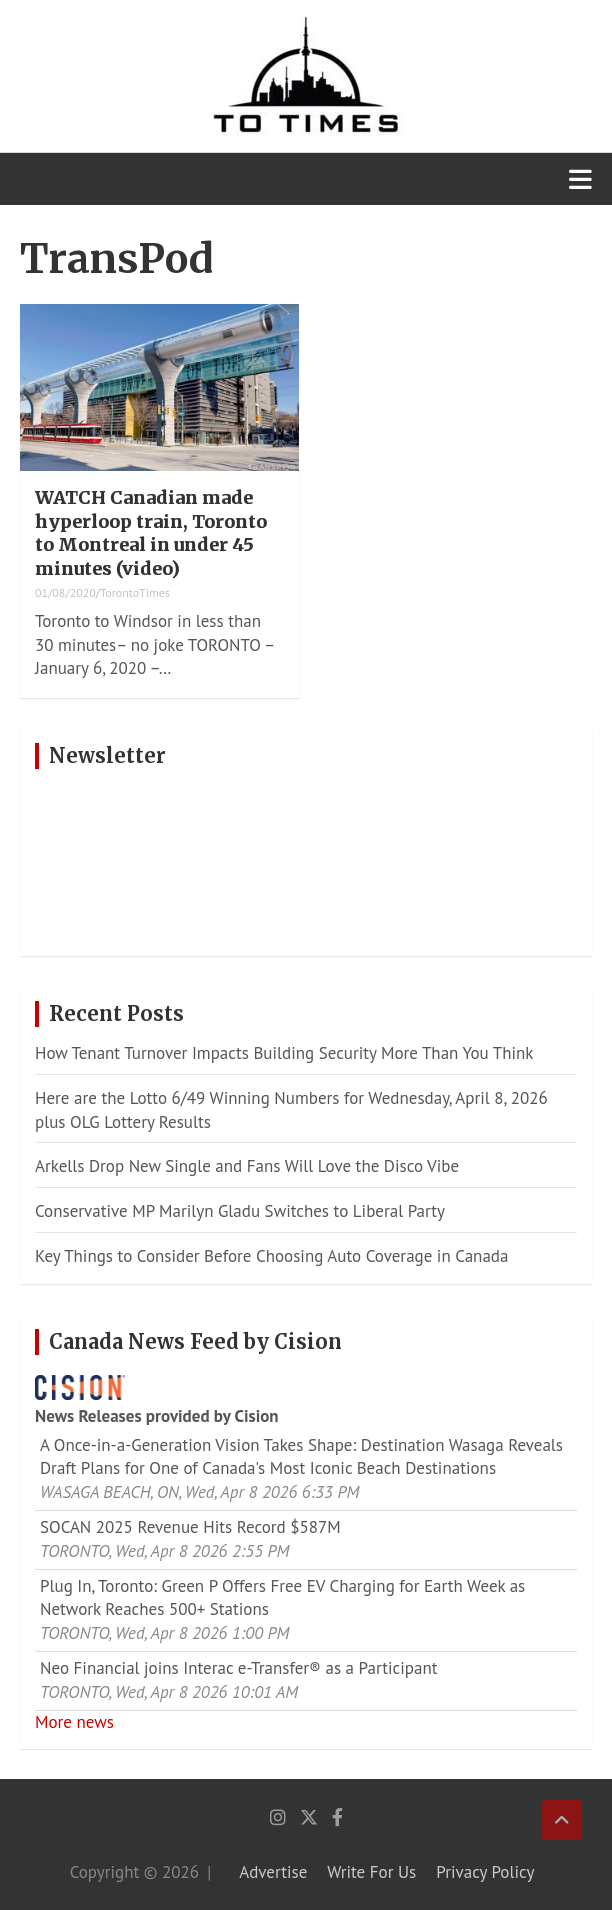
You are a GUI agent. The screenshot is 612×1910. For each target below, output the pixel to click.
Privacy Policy (485, 1872)
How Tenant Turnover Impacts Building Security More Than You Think (284, 1053)
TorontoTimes (135, 592)
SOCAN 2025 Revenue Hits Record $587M (190, 1527)
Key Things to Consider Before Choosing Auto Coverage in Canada (271, 1256)
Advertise (273, 1872)
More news (74, 1722)
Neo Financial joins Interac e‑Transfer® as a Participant (238, 1668)
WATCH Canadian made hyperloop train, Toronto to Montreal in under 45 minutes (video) (151, 532)
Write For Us (371, 1872)
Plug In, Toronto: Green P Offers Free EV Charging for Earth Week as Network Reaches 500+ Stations (282, 1598)
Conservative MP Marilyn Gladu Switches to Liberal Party (240, 1211)
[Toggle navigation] (580, 179)
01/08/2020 (65, 592)
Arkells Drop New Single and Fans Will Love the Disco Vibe (247, 1166)
